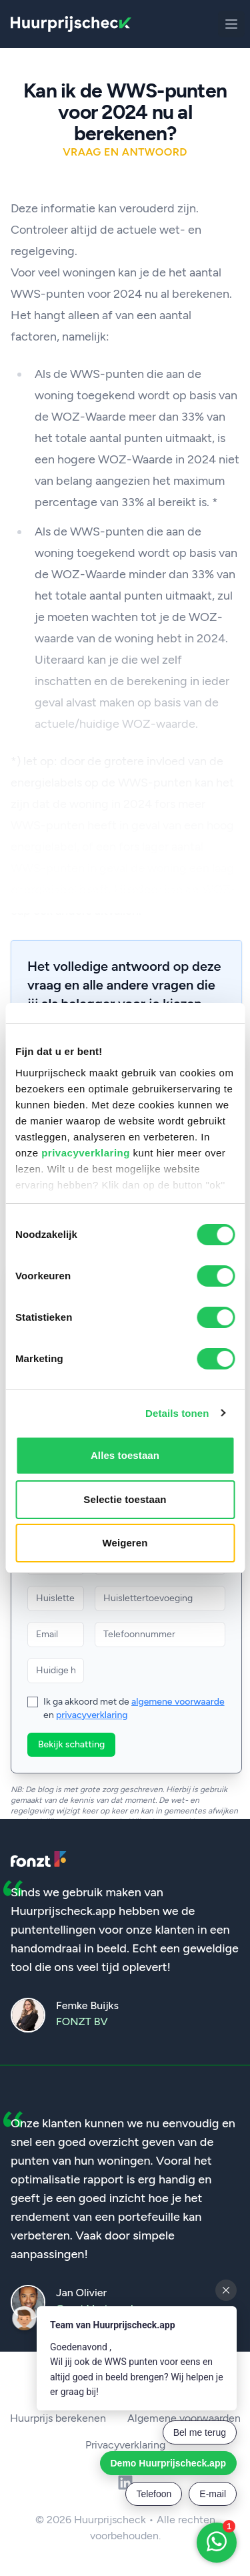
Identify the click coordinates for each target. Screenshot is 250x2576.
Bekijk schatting (71, 1744)
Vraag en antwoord (125, 152)
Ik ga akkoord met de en (134, 1708)
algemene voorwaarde (178, 1701)
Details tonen (177, 1413)
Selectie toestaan (124, 1499)
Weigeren (124, 1542)
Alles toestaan (125, 1455)
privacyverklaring (85, 1152)
